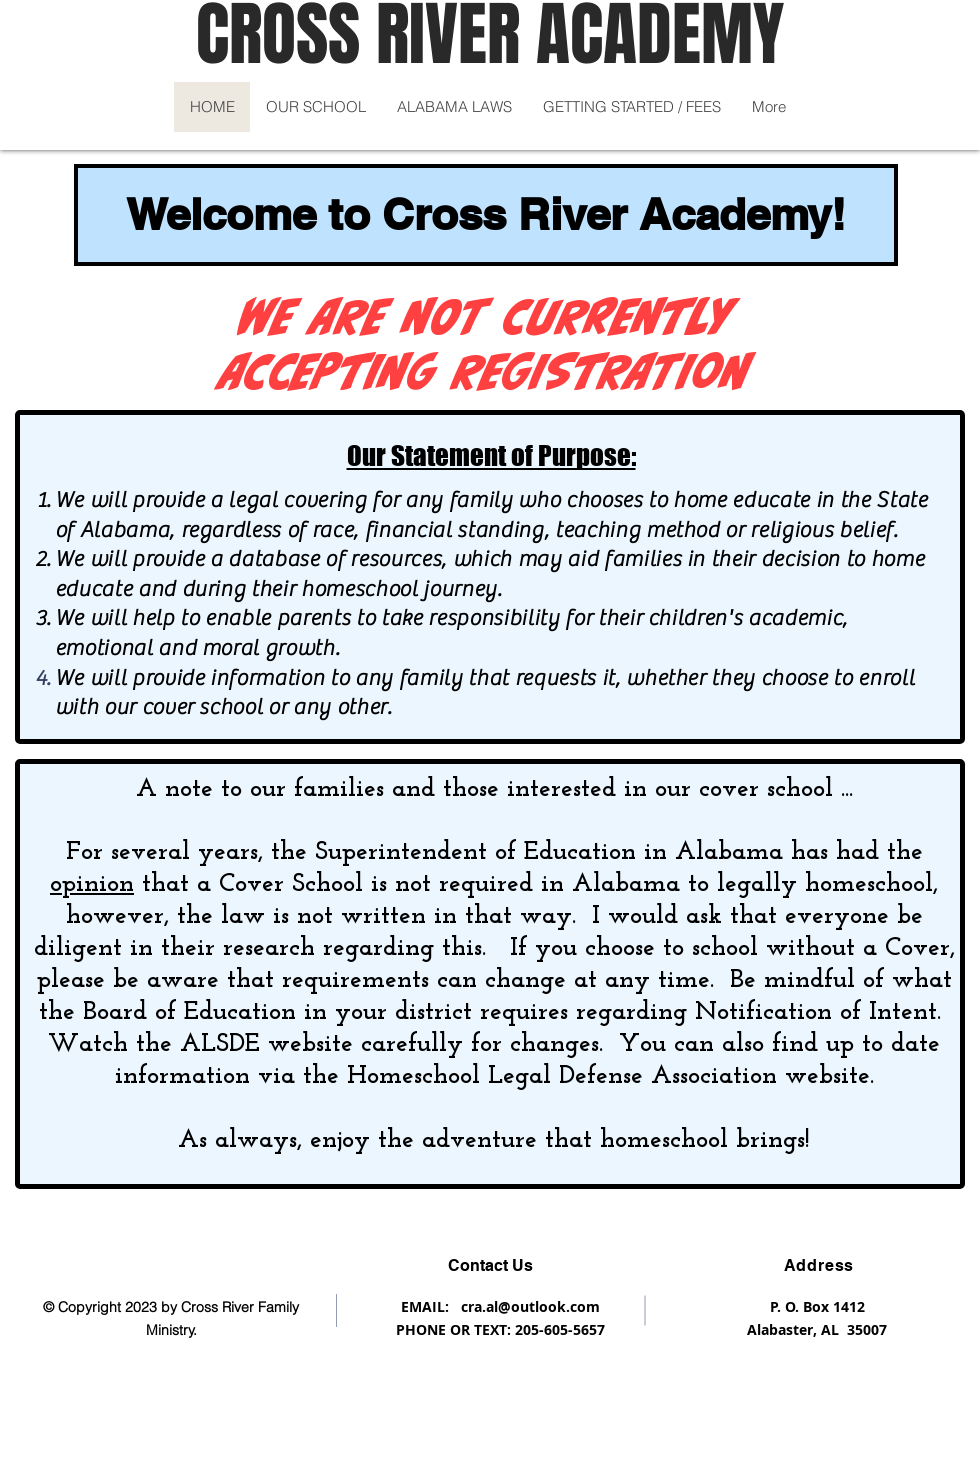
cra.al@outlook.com (530, 1306)
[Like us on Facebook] (123, 1263)
